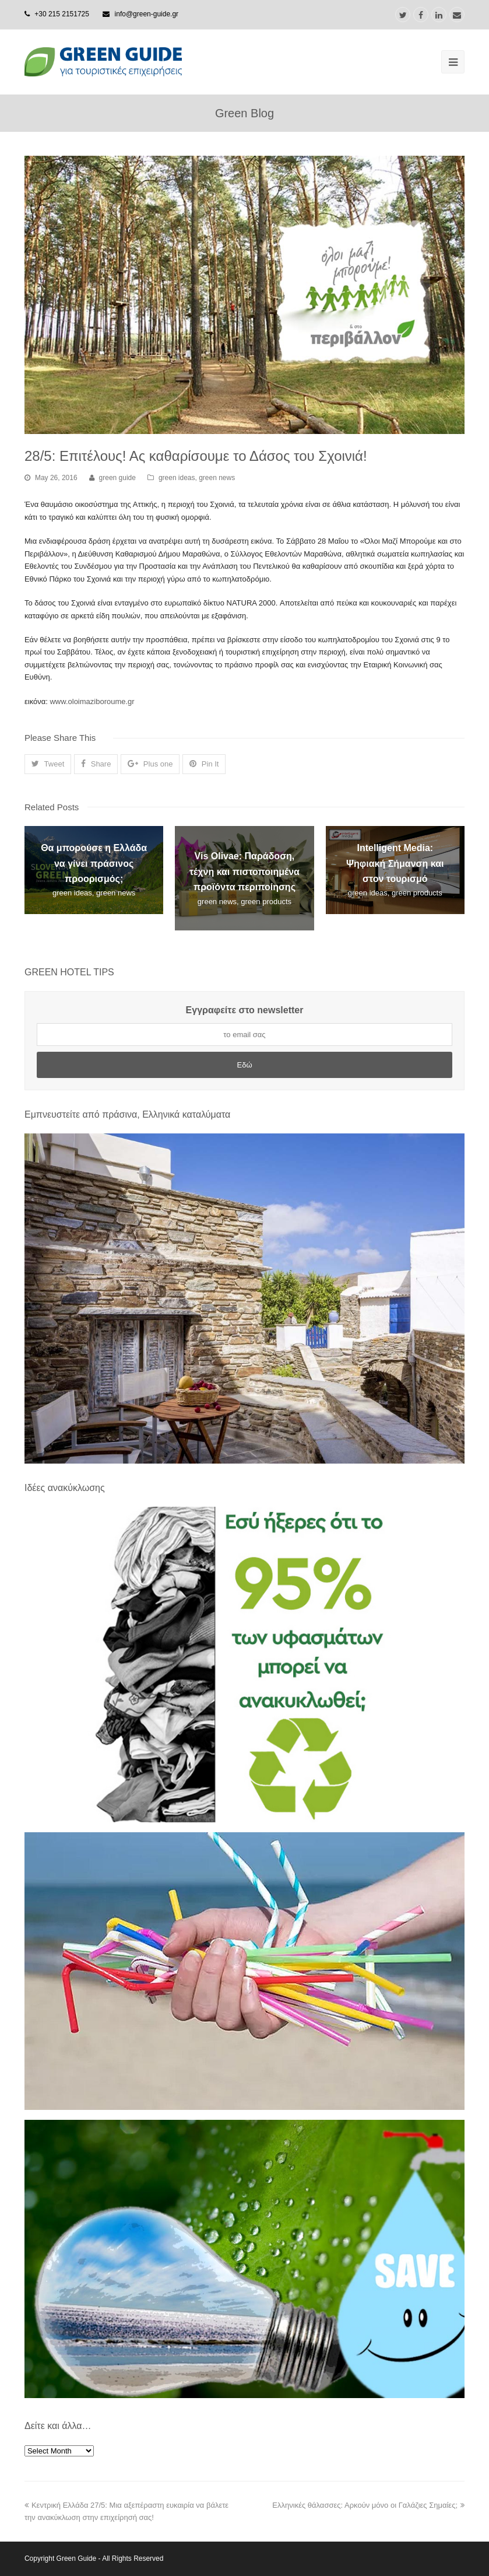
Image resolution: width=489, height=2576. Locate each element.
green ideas (177, 478)
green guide (117, 478)
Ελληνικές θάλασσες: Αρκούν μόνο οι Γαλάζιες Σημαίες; (368, 2505)
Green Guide (77, 2558)
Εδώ (244, 1064)
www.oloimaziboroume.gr (92, 701)
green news (217, 478)
